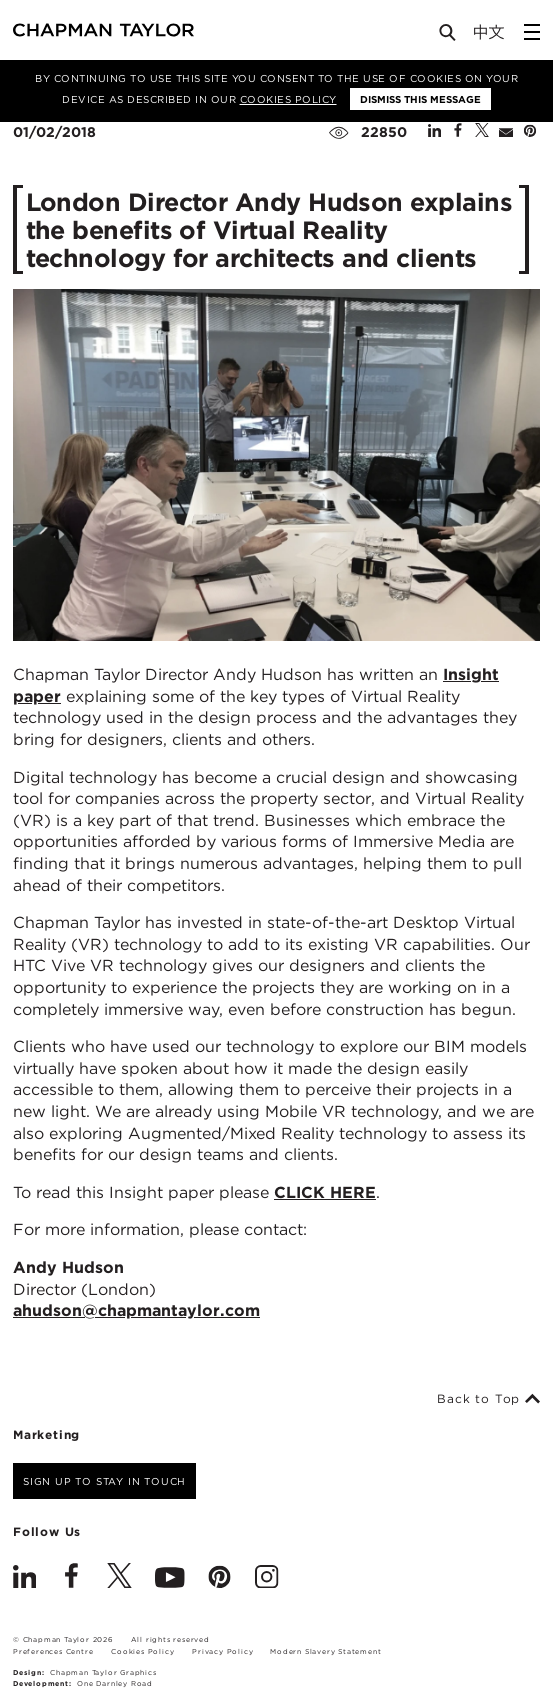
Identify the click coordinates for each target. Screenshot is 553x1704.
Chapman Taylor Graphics (103, 1672)
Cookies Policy (288, 99)
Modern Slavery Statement (325, 1651)
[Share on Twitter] (482, 132)
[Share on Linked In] (434, 132)
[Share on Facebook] (458, 132)
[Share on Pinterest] (530, 132)
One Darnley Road (115, 1683)
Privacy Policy (222, 1651)
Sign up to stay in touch (104, 1481)
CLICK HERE (325, 1192)
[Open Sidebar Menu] (532, 32)
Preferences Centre (53, 1651)
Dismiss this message (420, 99)
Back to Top (488, 1399)
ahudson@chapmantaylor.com (136, 1310)
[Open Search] (449, 36)
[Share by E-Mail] (506, 132)
